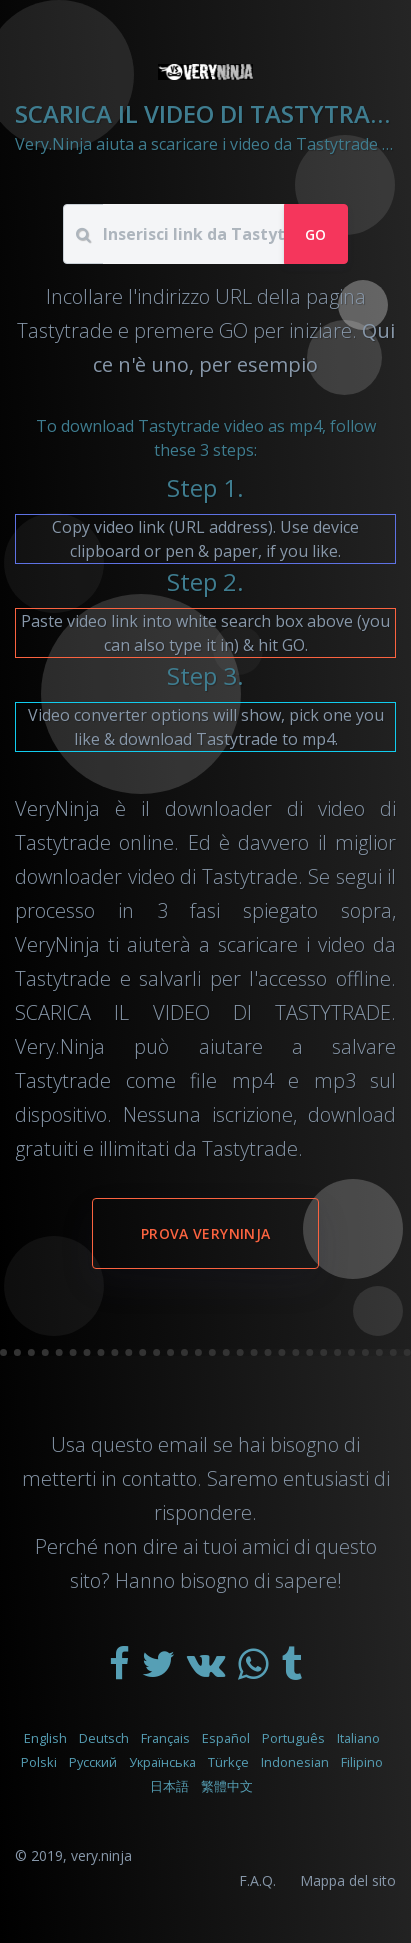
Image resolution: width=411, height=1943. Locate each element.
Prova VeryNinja (205, 1233)
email (183, 1444)
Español (226, 1738)
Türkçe (228, 1762)
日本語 (169, 1786)
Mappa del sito (348, 1880)
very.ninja (101, 1855)
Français (165, 1738)
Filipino (362, 1762)
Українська (162, 1762)
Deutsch (104, 1738)
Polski (39, 1762)
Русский (93, 1762)
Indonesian (295, 1762)
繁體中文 (227, 1786)
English (45, 1738)
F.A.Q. (257, 1880)
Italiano (358, 1738)
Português (293, 1738)
